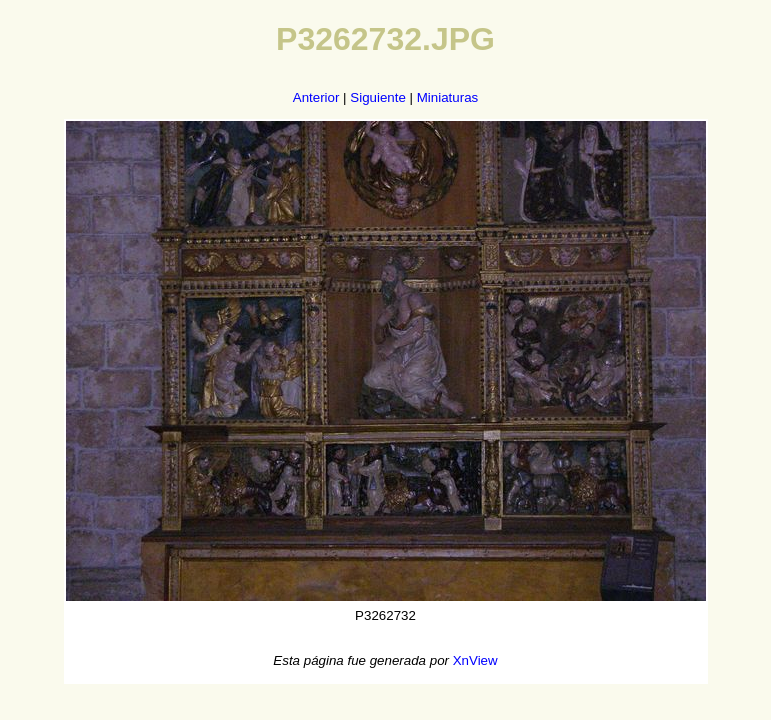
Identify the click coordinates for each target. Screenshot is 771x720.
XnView (475, 660)
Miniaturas (447, 97)
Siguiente (378, 97)
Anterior (316, 97)
